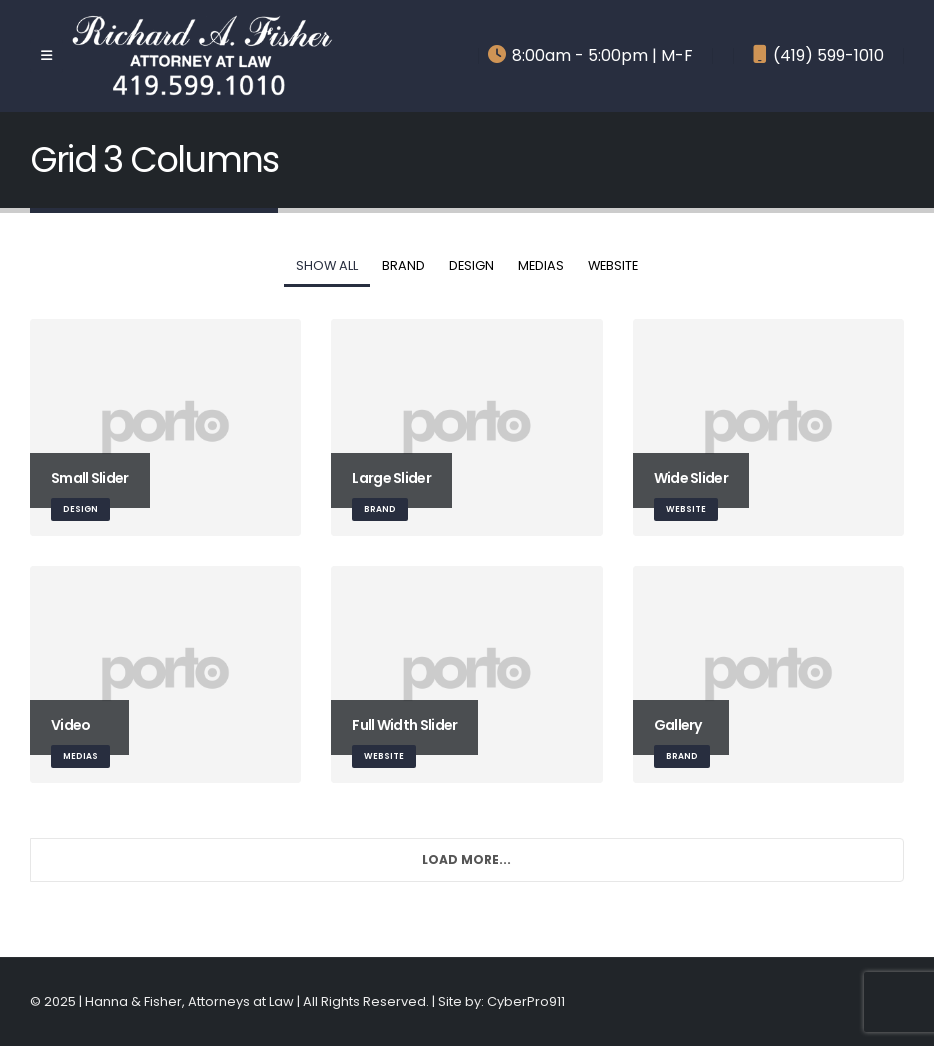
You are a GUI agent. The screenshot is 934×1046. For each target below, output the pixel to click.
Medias (541, 265)
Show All (327, 265)
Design (471, 265)
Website (613, 265)
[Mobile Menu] (46, 56)
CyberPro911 (526, 1001)
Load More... (466, 859)
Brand (403, 265)
